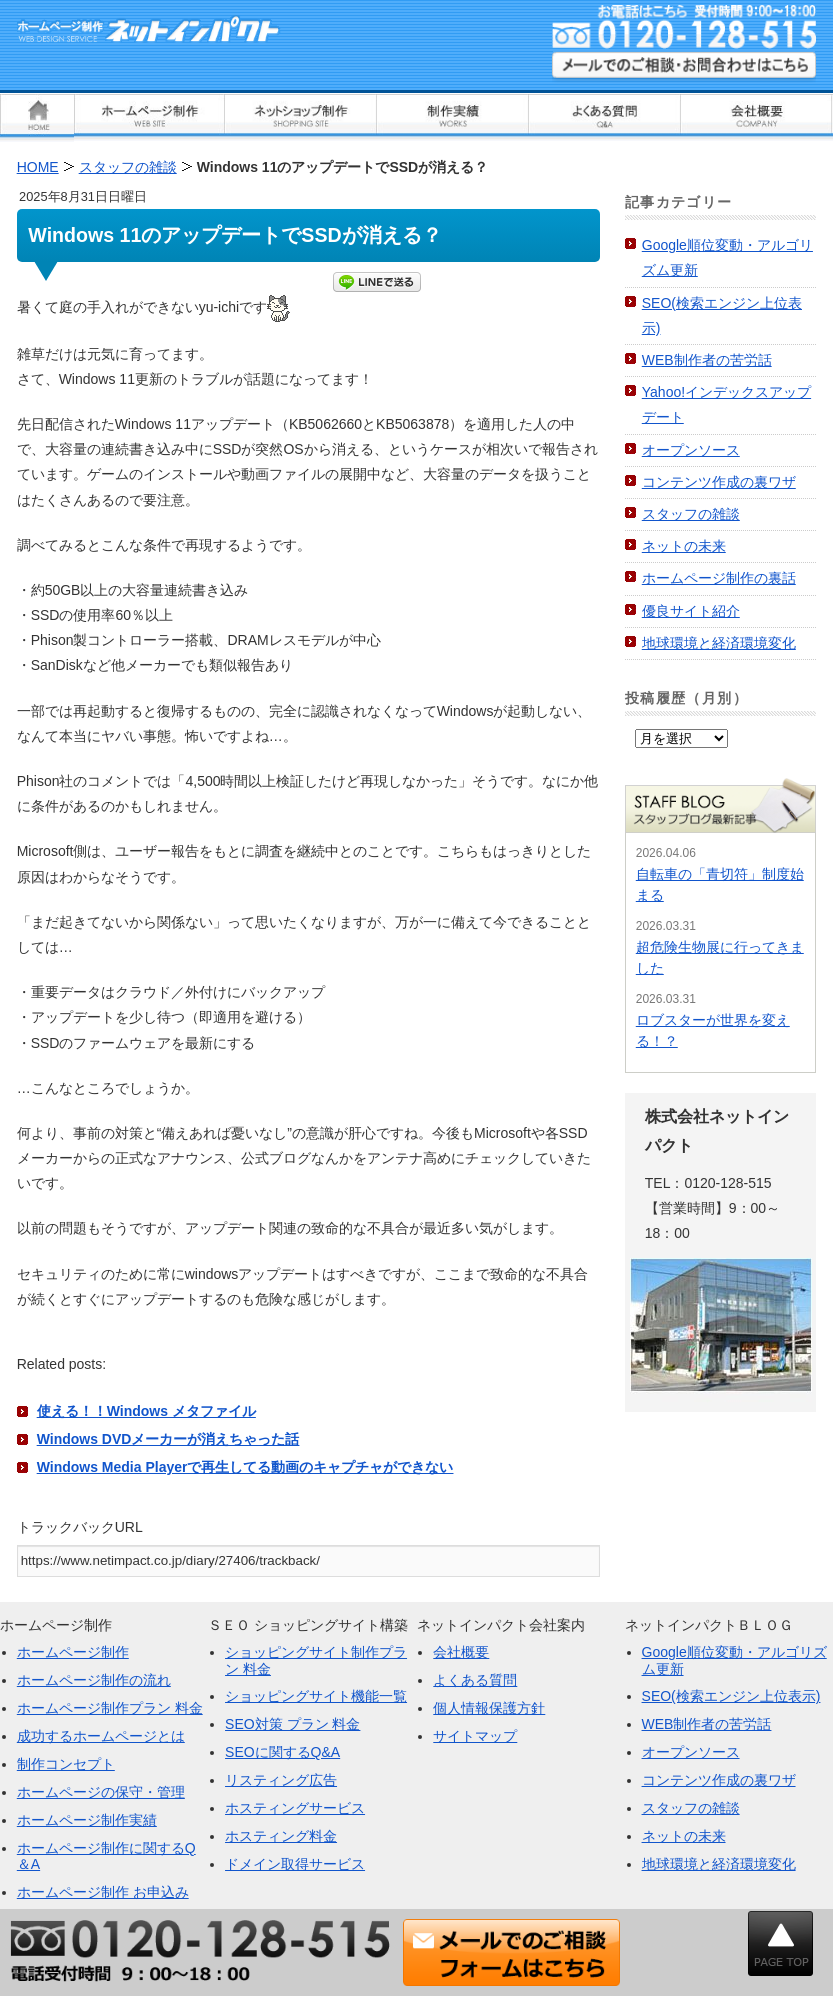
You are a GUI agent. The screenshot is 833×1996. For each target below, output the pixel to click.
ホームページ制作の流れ (94, 1680)
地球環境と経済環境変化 (719, 643)
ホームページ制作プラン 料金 (110, 1708)
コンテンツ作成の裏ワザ (719, 482)
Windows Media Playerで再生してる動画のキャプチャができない (245, 1467)
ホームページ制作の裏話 (719, 578)
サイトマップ (475, 1736)
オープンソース (691, 450)
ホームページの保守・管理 (101, 1792)
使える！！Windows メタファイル (146, 1411)
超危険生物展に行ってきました (720, 957)
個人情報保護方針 (489, 1708)
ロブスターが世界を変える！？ (713, 1030)
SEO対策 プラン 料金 (292, 1724)
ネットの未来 (684, 546)
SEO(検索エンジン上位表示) (731, 1696)
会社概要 (461, 1652)
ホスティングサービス (295, 1808)
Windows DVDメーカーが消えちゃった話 (168, 1439)
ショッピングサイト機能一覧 (316, 1696)
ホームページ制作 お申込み (103, 1892)
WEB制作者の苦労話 (707, 360)
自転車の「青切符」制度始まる (720, 884)
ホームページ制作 (73, 1652)
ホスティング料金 (281, 1836)
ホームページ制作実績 (87, 1820)
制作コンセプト (66, 1764)
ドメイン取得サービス (295, 1864)
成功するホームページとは (101, 1736)
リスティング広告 (281, 1780)
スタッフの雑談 (691, 514)
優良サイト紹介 (691, 611)
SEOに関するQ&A (282, 1752)
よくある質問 (475, 1680)
